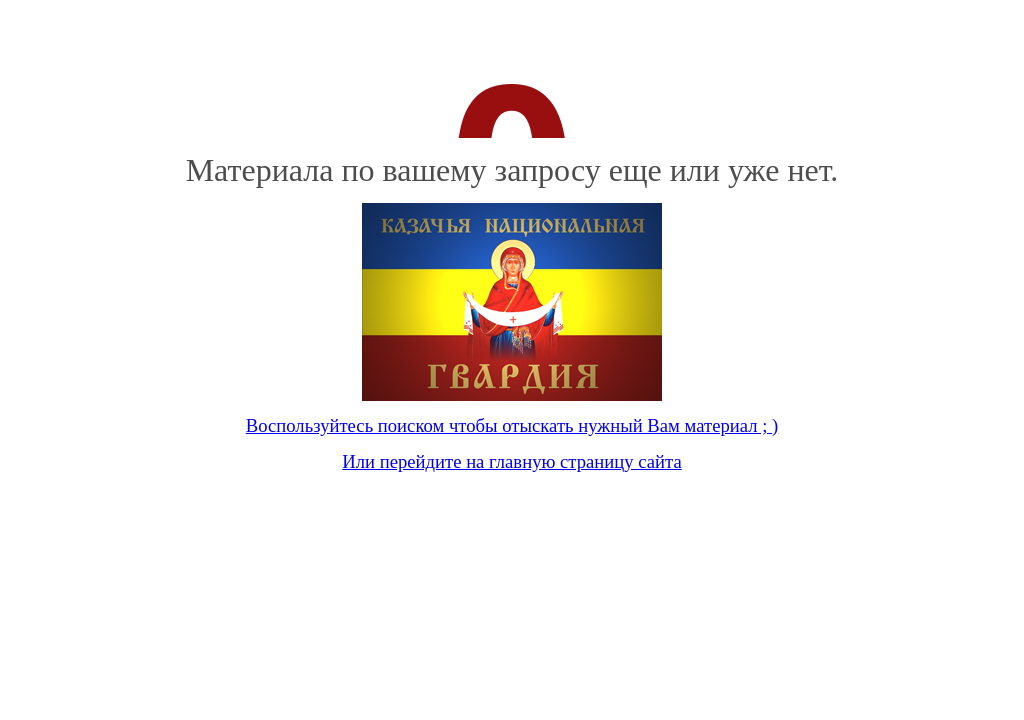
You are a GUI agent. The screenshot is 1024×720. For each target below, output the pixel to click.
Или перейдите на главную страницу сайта (511, 461)
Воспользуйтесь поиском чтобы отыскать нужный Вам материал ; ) (512, 425)
